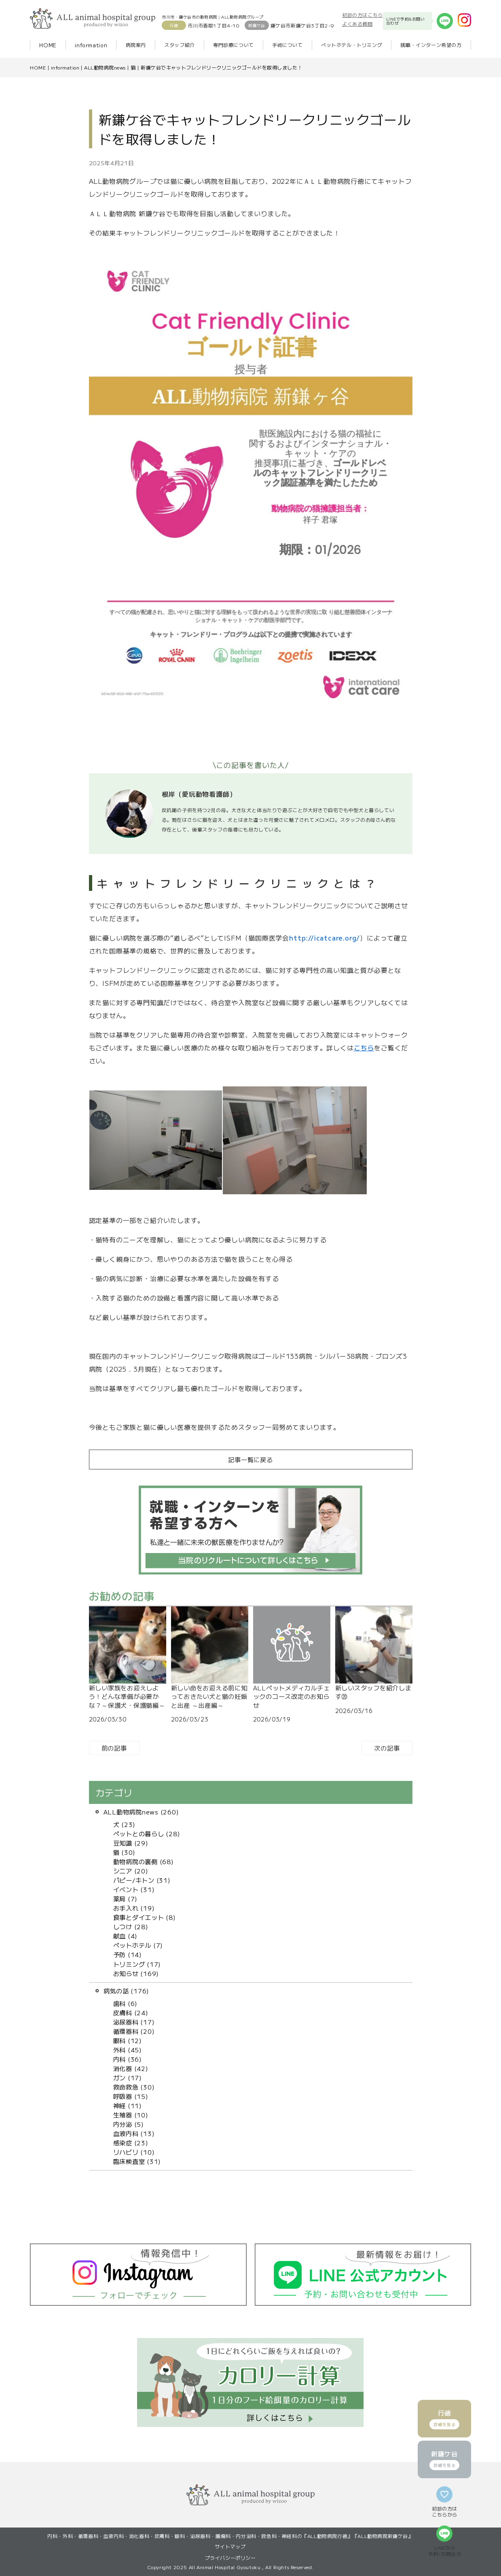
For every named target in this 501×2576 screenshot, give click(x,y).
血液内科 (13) (134, 2133)
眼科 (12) (127, 2040)
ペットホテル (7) (138, 1944)
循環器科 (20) (134, 2031)
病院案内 (136, 44)
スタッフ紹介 (179, 44)
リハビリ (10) (134, 2151)
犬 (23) (124, 1824)
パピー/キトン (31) (142, 1879)
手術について (287, 44)
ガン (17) (127, 2077)
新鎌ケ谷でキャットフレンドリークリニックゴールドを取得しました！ (221, 67)
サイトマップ (230, 2546)
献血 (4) (125, 1935)
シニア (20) (130, 1870)
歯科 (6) (125, 2003)
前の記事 (114, 1747)
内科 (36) (127, 2058)
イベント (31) (134, 1889)
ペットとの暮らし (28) (146, 1833)
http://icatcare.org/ (324, 938)
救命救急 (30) (134, 2086)
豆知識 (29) (130, 1842)
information (91, 45)
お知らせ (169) (136, 1973)
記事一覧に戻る (250, 1459)
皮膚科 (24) (130, 2012)
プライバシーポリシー (230, 2557)
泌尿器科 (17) (134, 2021)
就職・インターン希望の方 (430, 44)
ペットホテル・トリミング (351, 44)
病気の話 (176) (127, 1990)
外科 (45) (127, 2049)
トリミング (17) (137, 1963)
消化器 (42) (130, 2068)
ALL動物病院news (104, 67)
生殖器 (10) (130, 2114)
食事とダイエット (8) (144, 1917)
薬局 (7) (125, 1898)
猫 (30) (124, 1852)
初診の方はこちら (362, 14)
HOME (48, 45)
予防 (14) (127, 1954)
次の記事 (387, 1747)
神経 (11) (127, 2105)
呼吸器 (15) (130, 2096)
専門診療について (233, 44)
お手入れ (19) (134, 1907)
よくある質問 (357, 23)
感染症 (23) (130, 2142)
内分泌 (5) (128, 2123)
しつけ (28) (130, 1926)
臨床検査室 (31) (137, 2161)
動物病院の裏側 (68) (143, 1861)
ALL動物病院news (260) (141, 1811)
